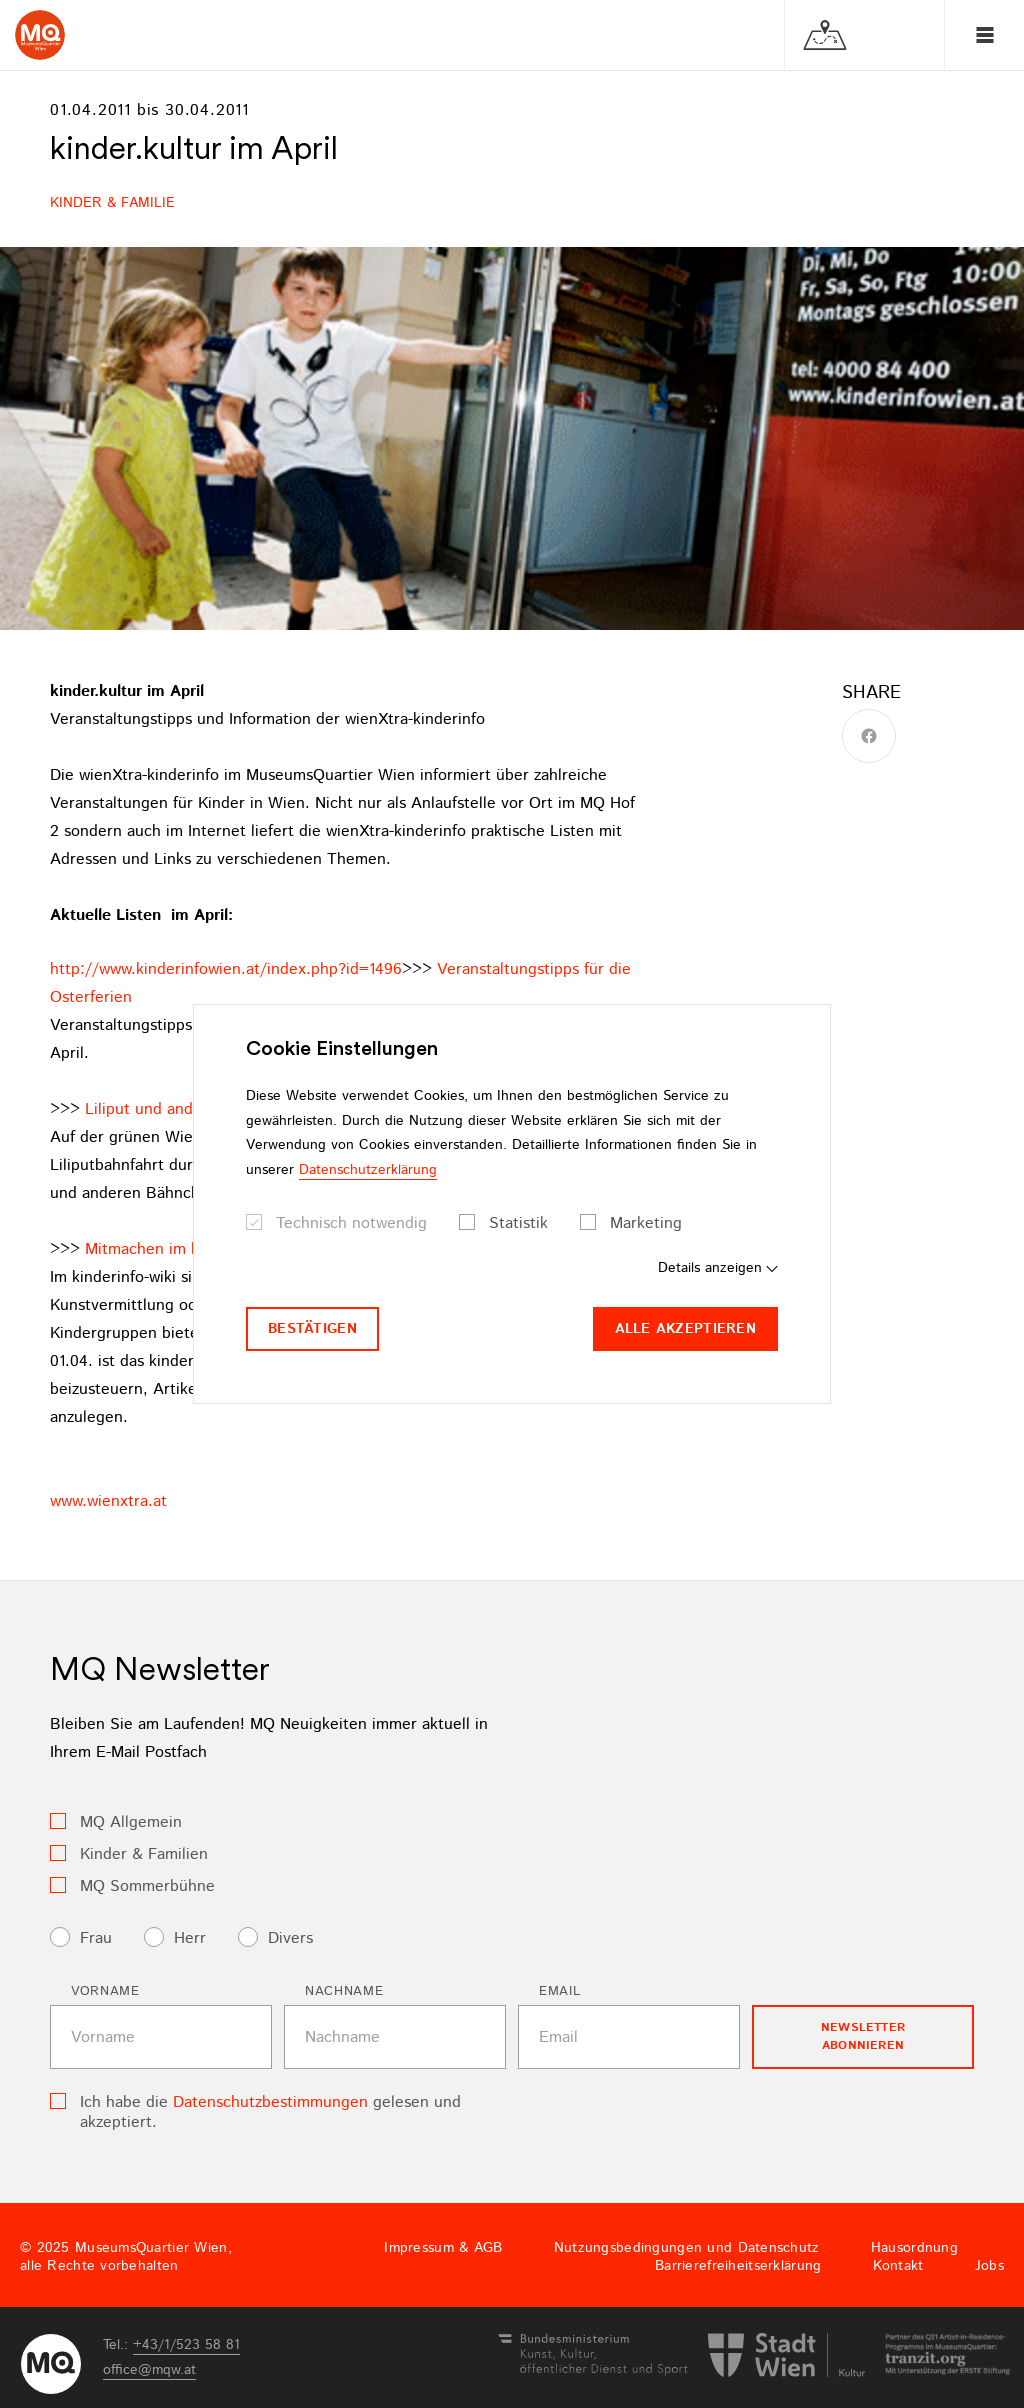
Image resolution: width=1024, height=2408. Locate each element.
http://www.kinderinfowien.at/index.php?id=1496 (226, 969)
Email (559, 1991)
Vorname (105, 1991)
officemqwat (149, 2370)
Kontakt (898, 2266)
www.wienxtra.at (108, 1501)
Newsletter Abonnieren (863, 2036)
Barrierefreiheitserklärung (738, 2266)
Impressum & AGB (443, 2248)
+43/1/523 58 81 (186, 2345)
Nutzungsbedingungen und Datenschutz (687, 2248)
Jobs (989, 2266)
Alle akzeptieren (685, 1329)
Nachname (344, 1991)
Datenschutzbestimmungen (270, 2102)
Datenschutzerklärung (368, 1170)
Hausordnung (914, 2248)
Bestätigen (312, 1329)
